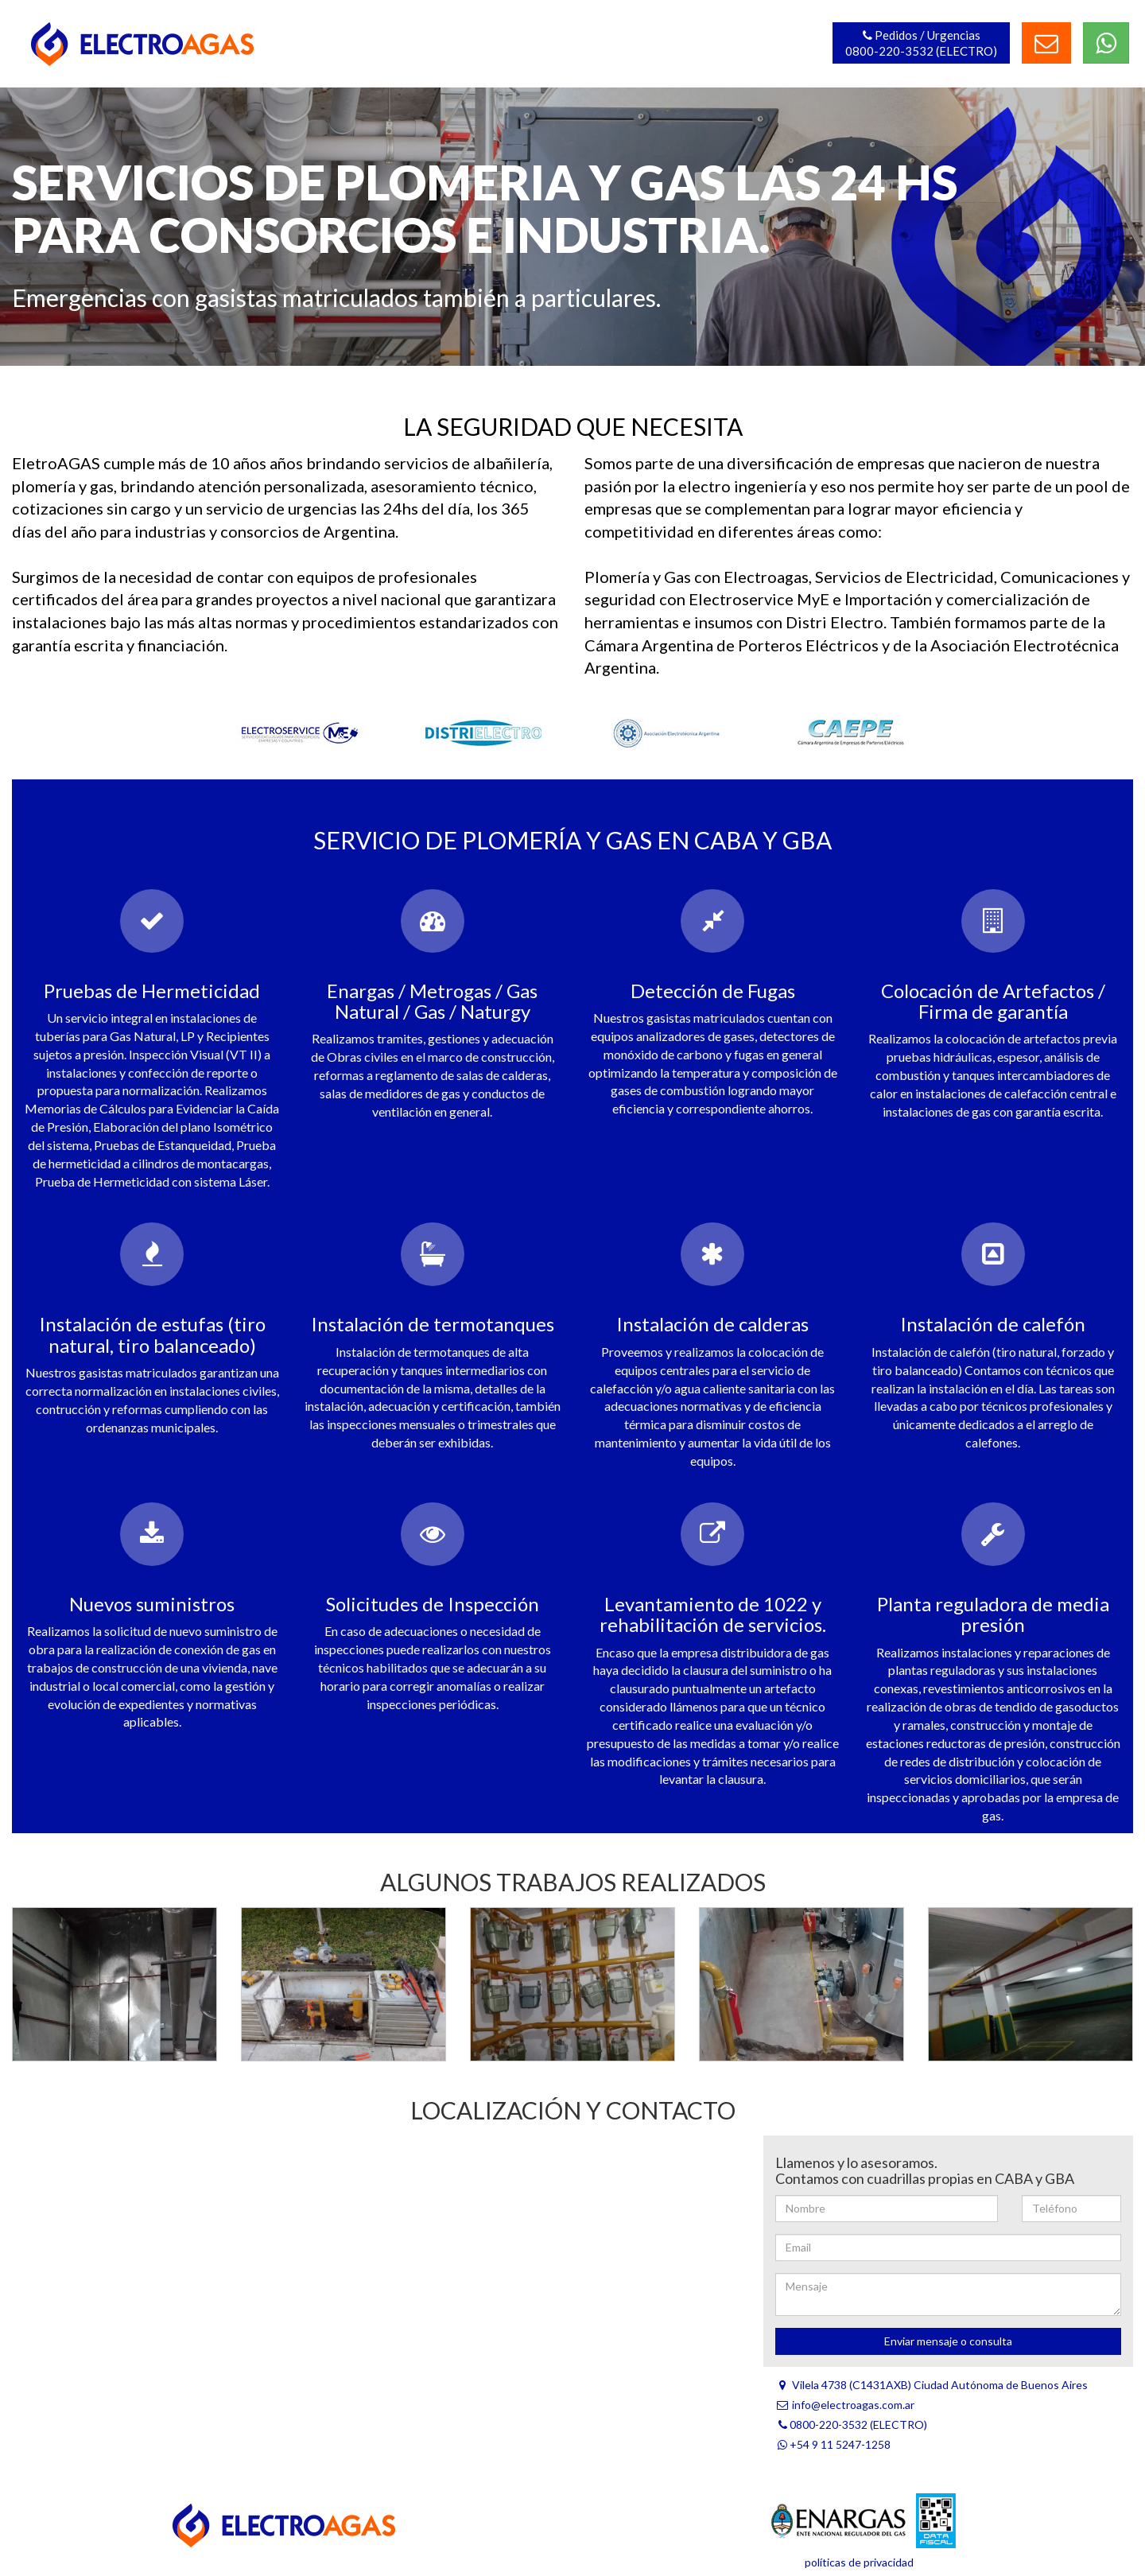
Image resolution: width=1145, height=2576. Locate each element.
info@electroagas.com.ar (844, 2404)
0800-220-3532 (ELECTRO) (851, 2424)
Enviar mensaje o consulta (948, 2341)
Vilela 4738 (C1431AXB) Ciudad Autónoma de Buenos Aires (931, 2384)
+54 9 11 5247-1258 (833, 2444)
